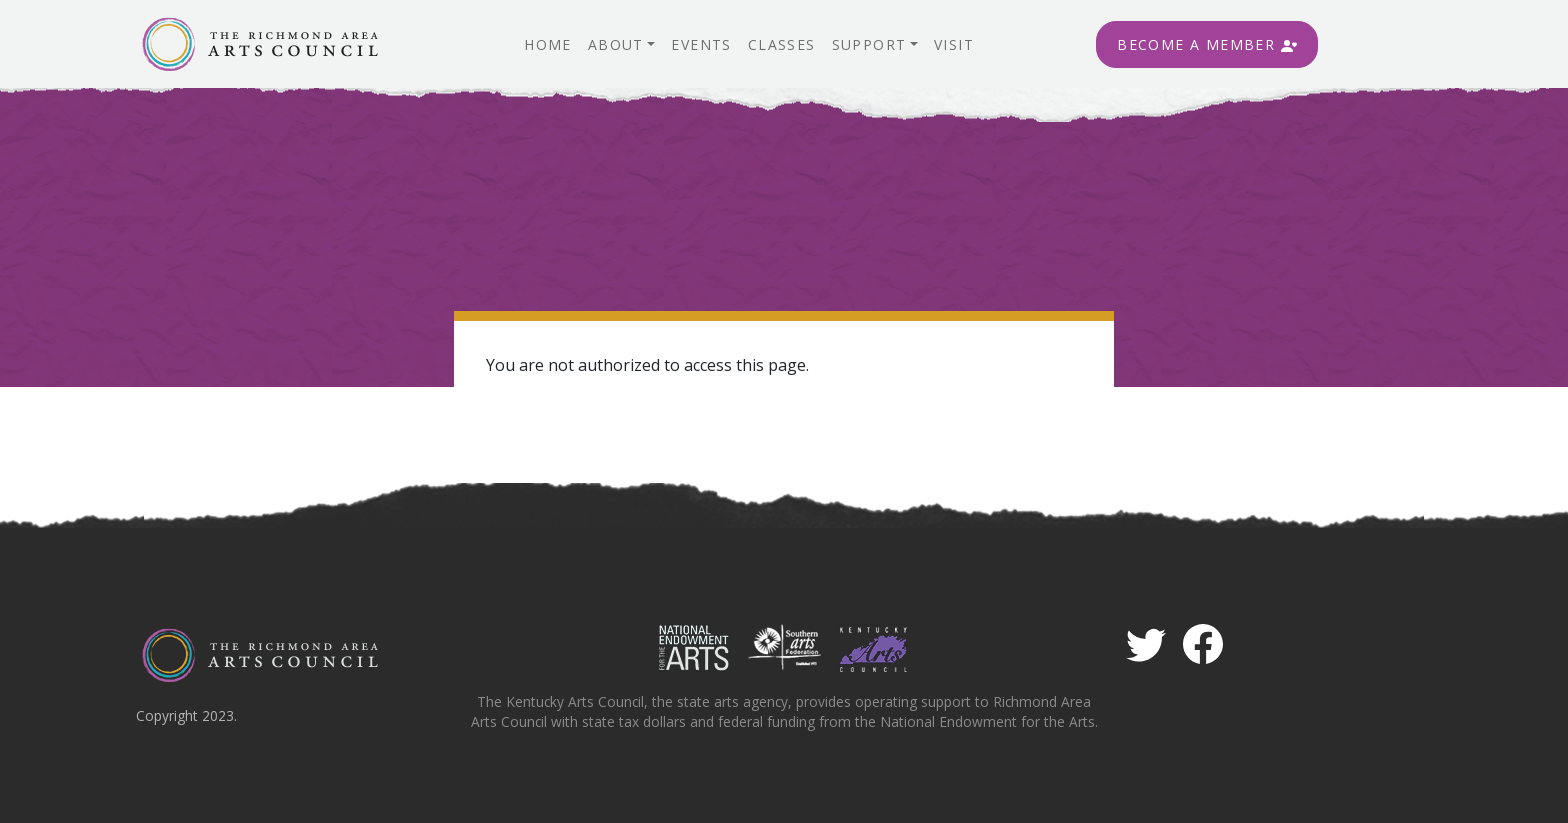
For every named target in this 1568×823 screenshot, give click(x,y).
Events (701, 44)
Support (869, 44)
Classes (782, 44)
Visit (954, 44)
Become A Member (1206, 44)
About (616, 44)
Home (548, 44)
